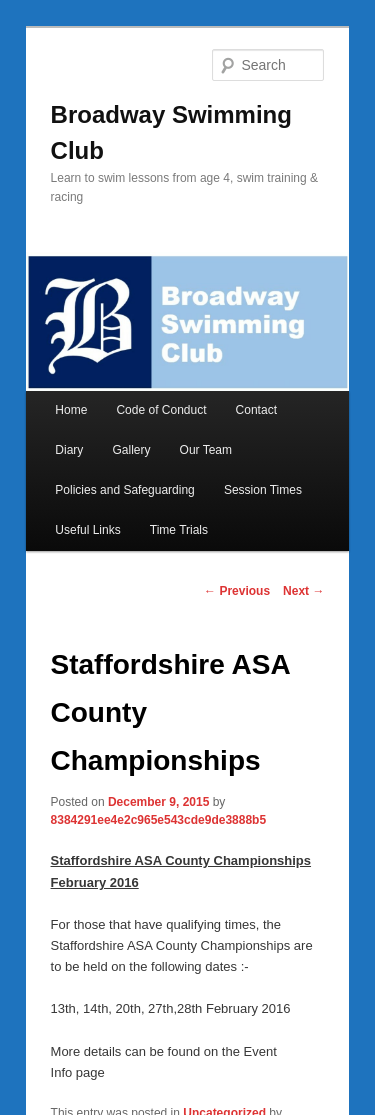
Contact (256, 410)
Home (71, 410)
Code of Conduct (161, 410)
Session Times (263, 490)
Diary (69, 450)
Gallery (131, 450)
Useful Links (87, 530)
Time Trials (179, 530)
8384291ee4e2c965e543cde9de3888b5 (159, 820)
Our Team (206, 450)
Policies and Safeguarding (124, 490)
